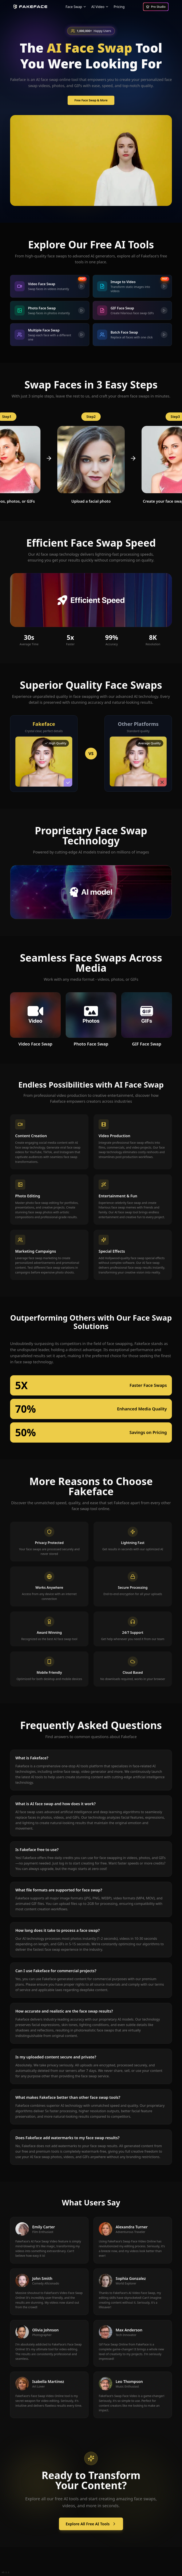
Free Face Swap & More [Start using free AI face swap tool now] (91, 100)
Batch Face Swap (124, 332)
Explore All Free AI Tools (91, 2523)
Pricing (119, 6)
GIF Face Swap (122, 308)
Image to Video (123, 282)
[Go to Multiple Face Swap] (49, 334)
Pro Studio (156, 7)
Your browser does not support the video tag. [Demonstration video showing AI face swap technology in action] (91, 160)
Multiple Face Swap (44, 330)
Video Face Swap (41, 284)
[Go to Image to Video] (132, 286)
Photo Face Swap (42, 308)
